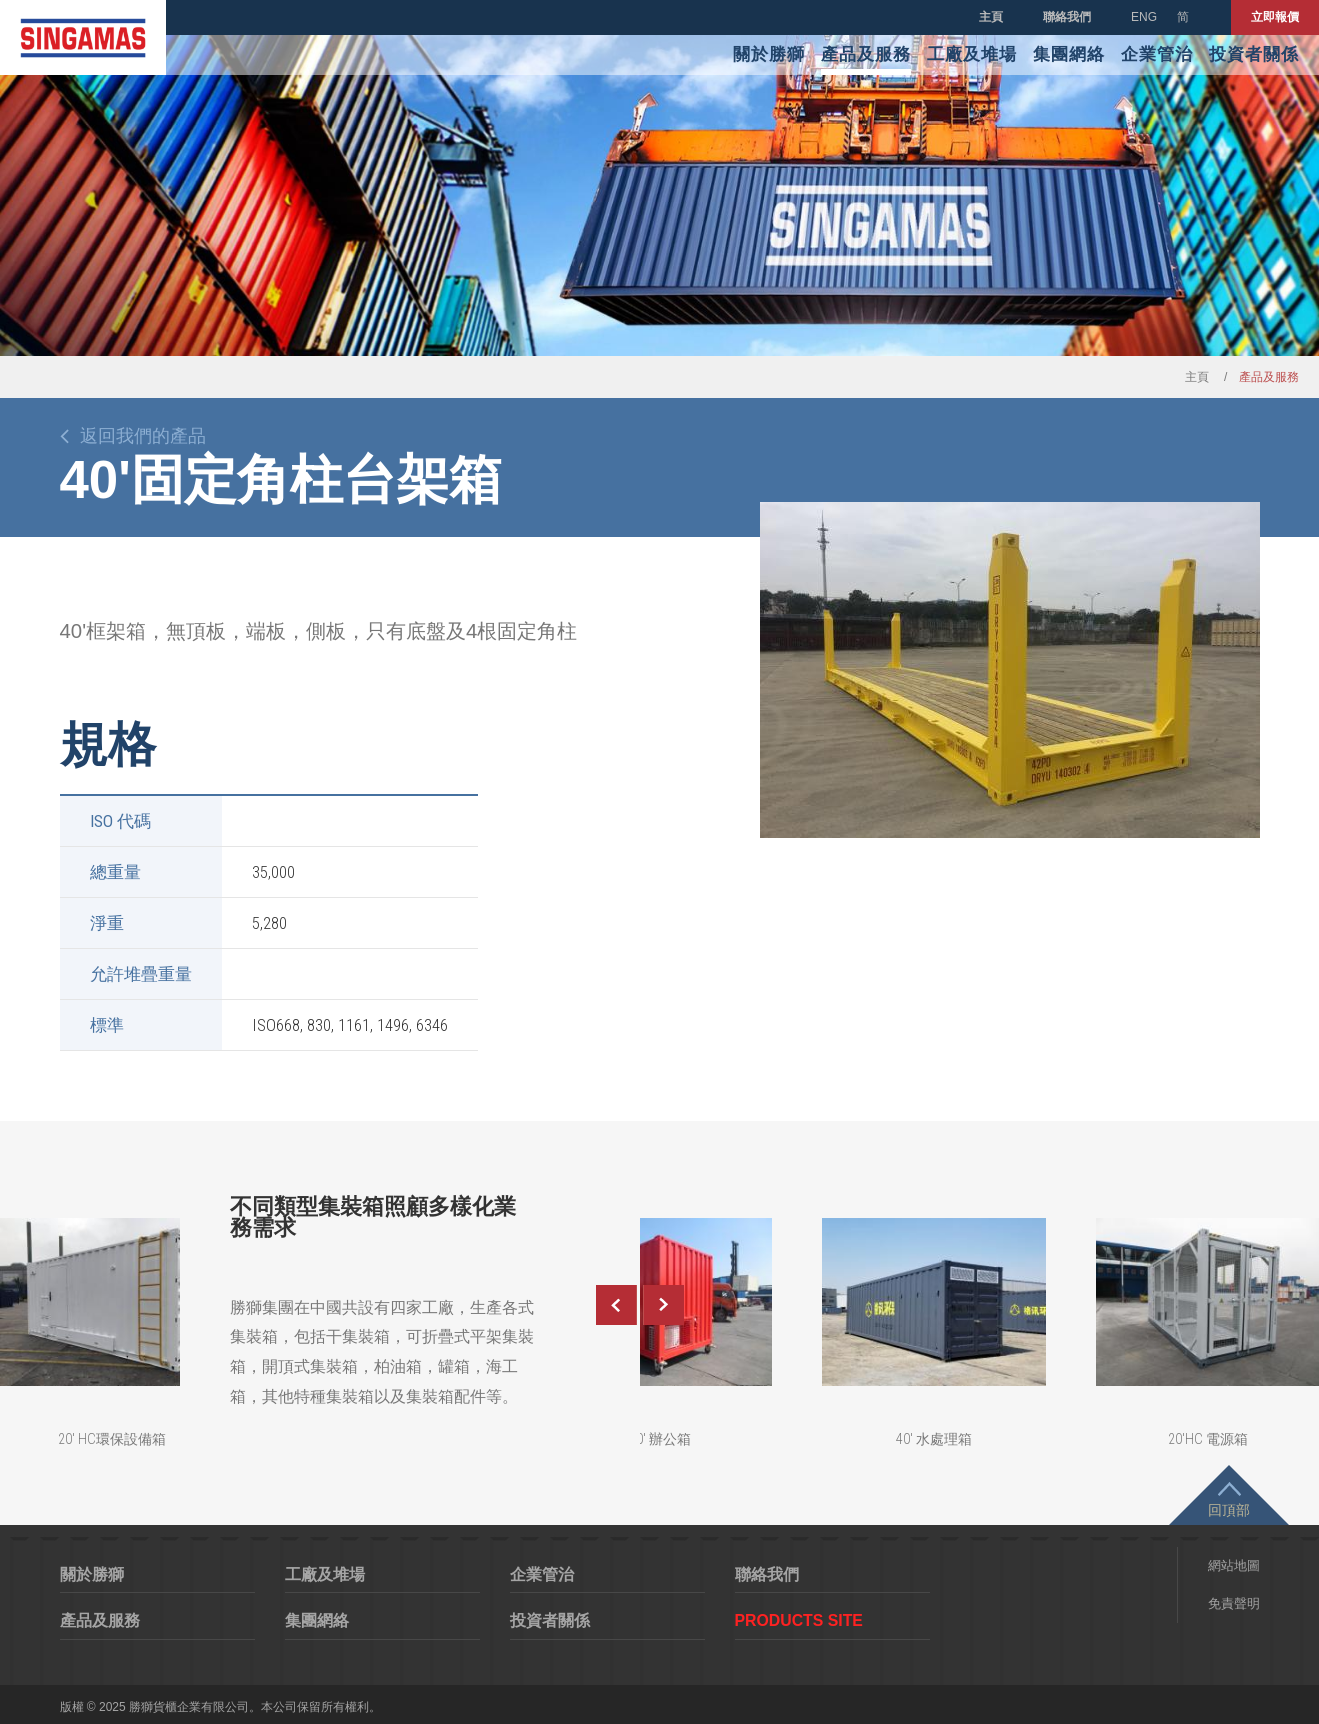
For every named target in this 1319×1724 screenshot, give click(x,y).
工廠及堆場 (972, 54)
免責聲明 (1234, 1603)
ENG (1144, 17)
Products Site (799, 1620)
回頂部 (1229, 1510)
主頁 (991, 17)
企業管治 (1157, 54)
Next (664, 1305)
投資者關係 (1254, 54)
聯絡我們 (1067, 17)
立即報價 (1275, 17)
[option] (1010, 670)
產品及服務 (866, 54)
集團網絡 (1069, 54)
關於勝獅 (769, 54)
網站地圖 (1234, 1565)
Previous (616, 1305)
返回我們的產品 (143, 436)
